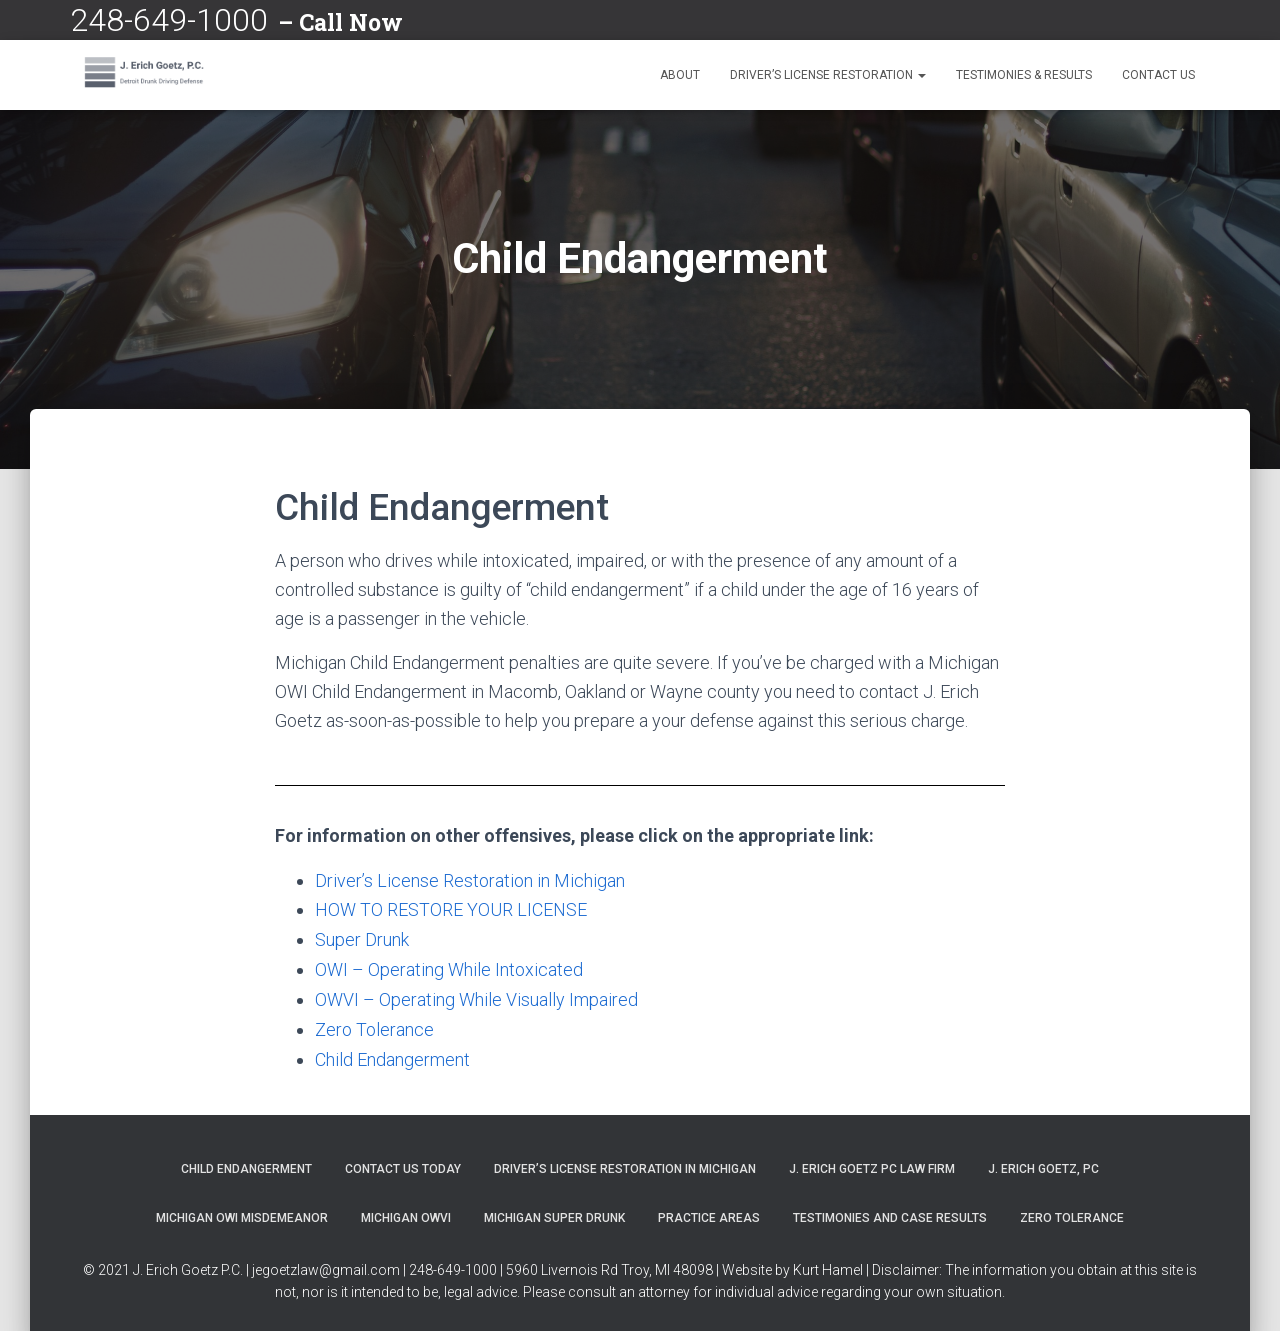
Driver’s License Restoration (828, 75)
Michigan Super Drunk (554, 1213)
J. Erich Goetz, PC (1043, 1163)
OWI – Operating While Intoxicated (449, 967)
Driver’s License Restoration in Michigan (470, 880)
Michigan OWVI (406, 1213)
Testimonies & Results (1024, 75)
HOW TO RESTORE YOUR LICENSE (451, 909)
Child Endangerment (392, 1054)
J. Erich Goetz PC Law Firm (872, 1163)
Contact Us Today (403, 1163)
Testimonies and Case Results (890, 1213)
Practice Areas (709, 1213)
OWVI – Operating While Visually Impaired (476, 996)
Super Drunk (362, 938)
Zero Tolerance (374, 1025)
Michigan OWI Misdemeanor (242, 1213)
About (680, 75)
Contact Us (1158, 75)
